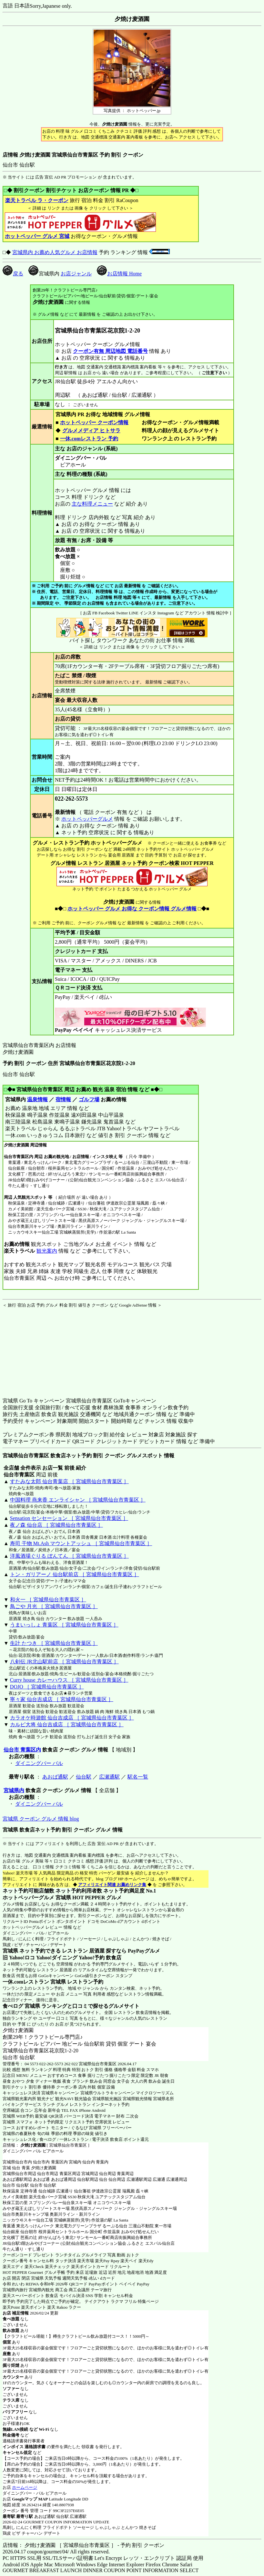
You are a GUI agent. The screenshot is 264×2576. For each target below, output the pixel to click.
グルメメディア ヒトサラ (91, 430)
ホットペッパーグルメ (87, 819)
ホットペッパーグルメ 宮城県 (37, 1897)
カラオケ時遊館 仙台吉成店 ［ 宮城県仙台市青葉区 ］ (72, 1717)
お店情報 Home (119, 273)
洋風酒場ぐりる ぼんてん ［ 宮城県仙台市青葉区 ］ (69, 1556)
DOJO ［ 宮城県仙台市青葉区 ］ (47, 1686)
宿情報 (63, 1099)
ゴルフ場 (89, 1099)
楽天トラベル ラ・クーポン (36, 200)
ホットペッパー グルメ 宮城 (37, 236)
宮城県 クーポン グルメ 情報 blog (41, 1819)
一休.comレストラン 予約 (89, 438)
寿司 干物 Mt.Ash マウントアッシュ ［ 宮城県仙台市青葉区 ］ (81, 1543)
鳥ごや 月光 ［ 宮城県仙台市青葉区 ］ (54, 1606)
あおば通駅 (55, 1777)
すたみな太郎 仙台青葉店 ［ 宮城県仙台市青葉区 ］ (69, 1481)
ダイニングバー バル (39, 1763)
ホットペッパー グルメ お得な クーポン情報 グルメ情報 (132, 908)
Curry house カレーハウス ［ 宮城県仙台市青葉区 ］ (69, 1680)
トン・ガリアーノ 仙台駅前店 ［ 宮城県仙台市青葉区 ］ (74, 1574)
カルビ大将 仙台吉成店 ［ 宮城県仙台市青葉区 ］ (67, 1724)
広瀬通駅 (109, 1777)
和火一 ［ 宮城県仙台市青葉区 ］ (48, 1599)
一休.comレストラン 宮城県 (34, 1982)
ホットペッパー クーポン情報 (94, 422)
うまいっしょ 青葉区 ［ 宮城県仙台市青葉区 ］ (64, 1624)
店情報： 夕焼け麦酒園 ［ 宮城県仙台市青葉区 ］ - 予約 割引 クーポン (83, 2545)
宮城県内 (14, 1790)
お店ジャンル (76, 273)
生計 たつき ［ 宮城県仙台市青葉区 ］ (54, 1643)
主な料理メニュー (92, 504)
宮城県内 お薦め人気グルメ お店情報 (54, 252)
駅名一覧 (137, 1777)
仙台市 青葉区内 (22, 1749)
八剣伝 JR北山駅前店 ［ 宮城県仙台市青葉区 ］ (64, 1661)
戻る (13, 273)
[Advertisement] (43, 1348)
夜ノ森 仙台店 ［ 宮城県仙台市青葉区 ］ (56, 1525)
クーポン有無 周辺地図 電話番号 (110, 351)
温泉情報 (37, 1099)
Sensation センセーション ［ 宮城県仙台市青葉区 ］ (69, 1518)
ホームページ (24, 2487)
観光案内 (46, 1251)
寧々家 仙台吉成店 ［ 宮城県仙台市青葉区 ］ (61, 1699)
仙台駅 (83, 1777)
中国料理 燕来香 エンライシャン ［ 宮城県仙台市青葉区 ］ (78, 1500)
